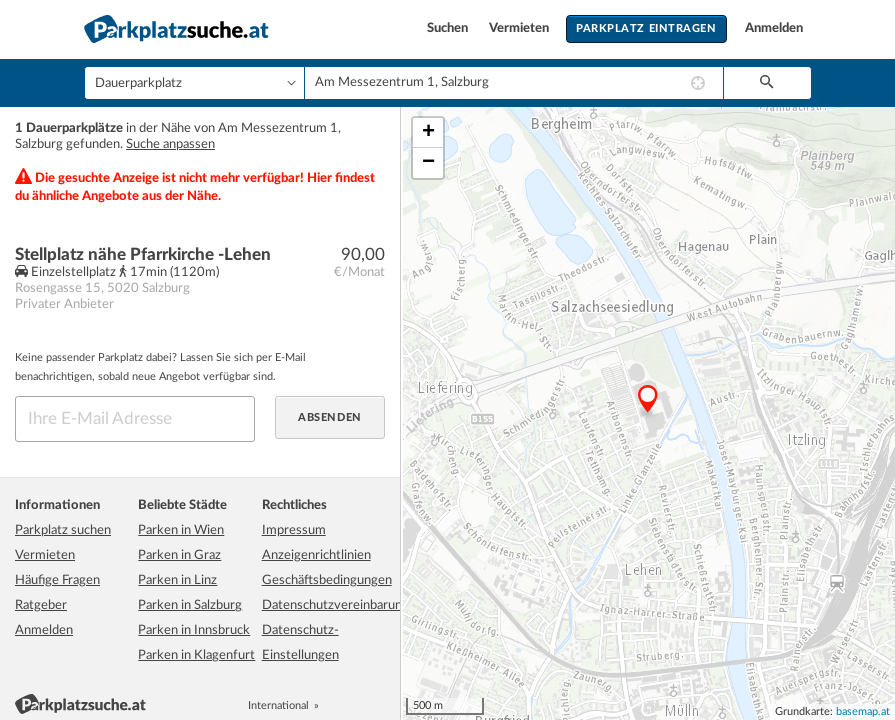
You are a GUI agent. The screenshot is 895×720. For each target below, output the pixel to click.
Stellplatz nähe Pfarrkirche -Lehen (143, 254)
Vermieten (520, 28)
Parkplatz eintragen (646, 28)
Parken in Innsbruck (194, 630)
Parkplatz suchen (63, 530)
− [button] (428, 163)
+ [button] (428, 133)
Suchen (449, 28)
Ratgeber (41, 605)
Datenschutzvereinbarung (335, 605)
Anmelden (774, 28)
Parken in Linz (177, 580)
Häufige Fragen (57, 580)
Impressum (294, 530)
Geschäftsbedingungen (327, 580)
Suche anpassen (170, 144)
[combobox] (514, 83)
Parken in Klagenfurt (196, 655)
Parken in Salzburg (190, 605)
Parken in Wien (181, 530)
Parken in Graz (179, 555)
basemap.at (863, 711)
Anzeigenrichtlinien (316, 555)
